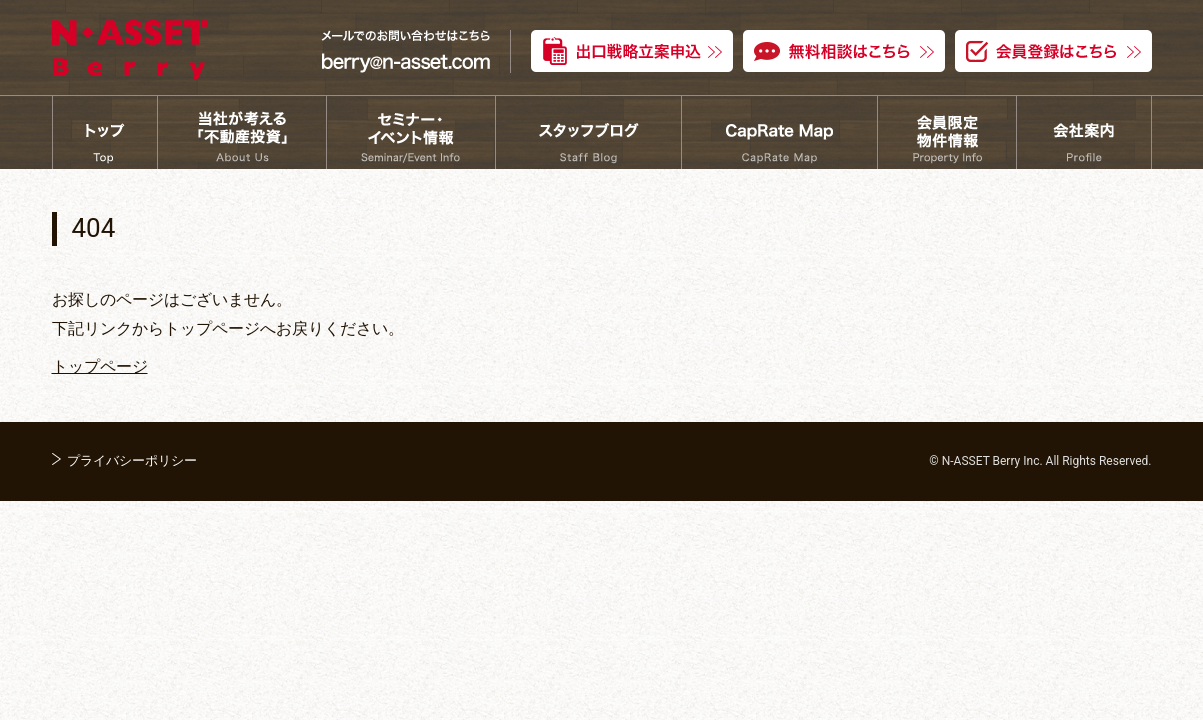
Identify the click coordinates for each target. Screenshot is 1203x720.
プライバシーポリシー (132, 460)
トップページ (100, 366)
